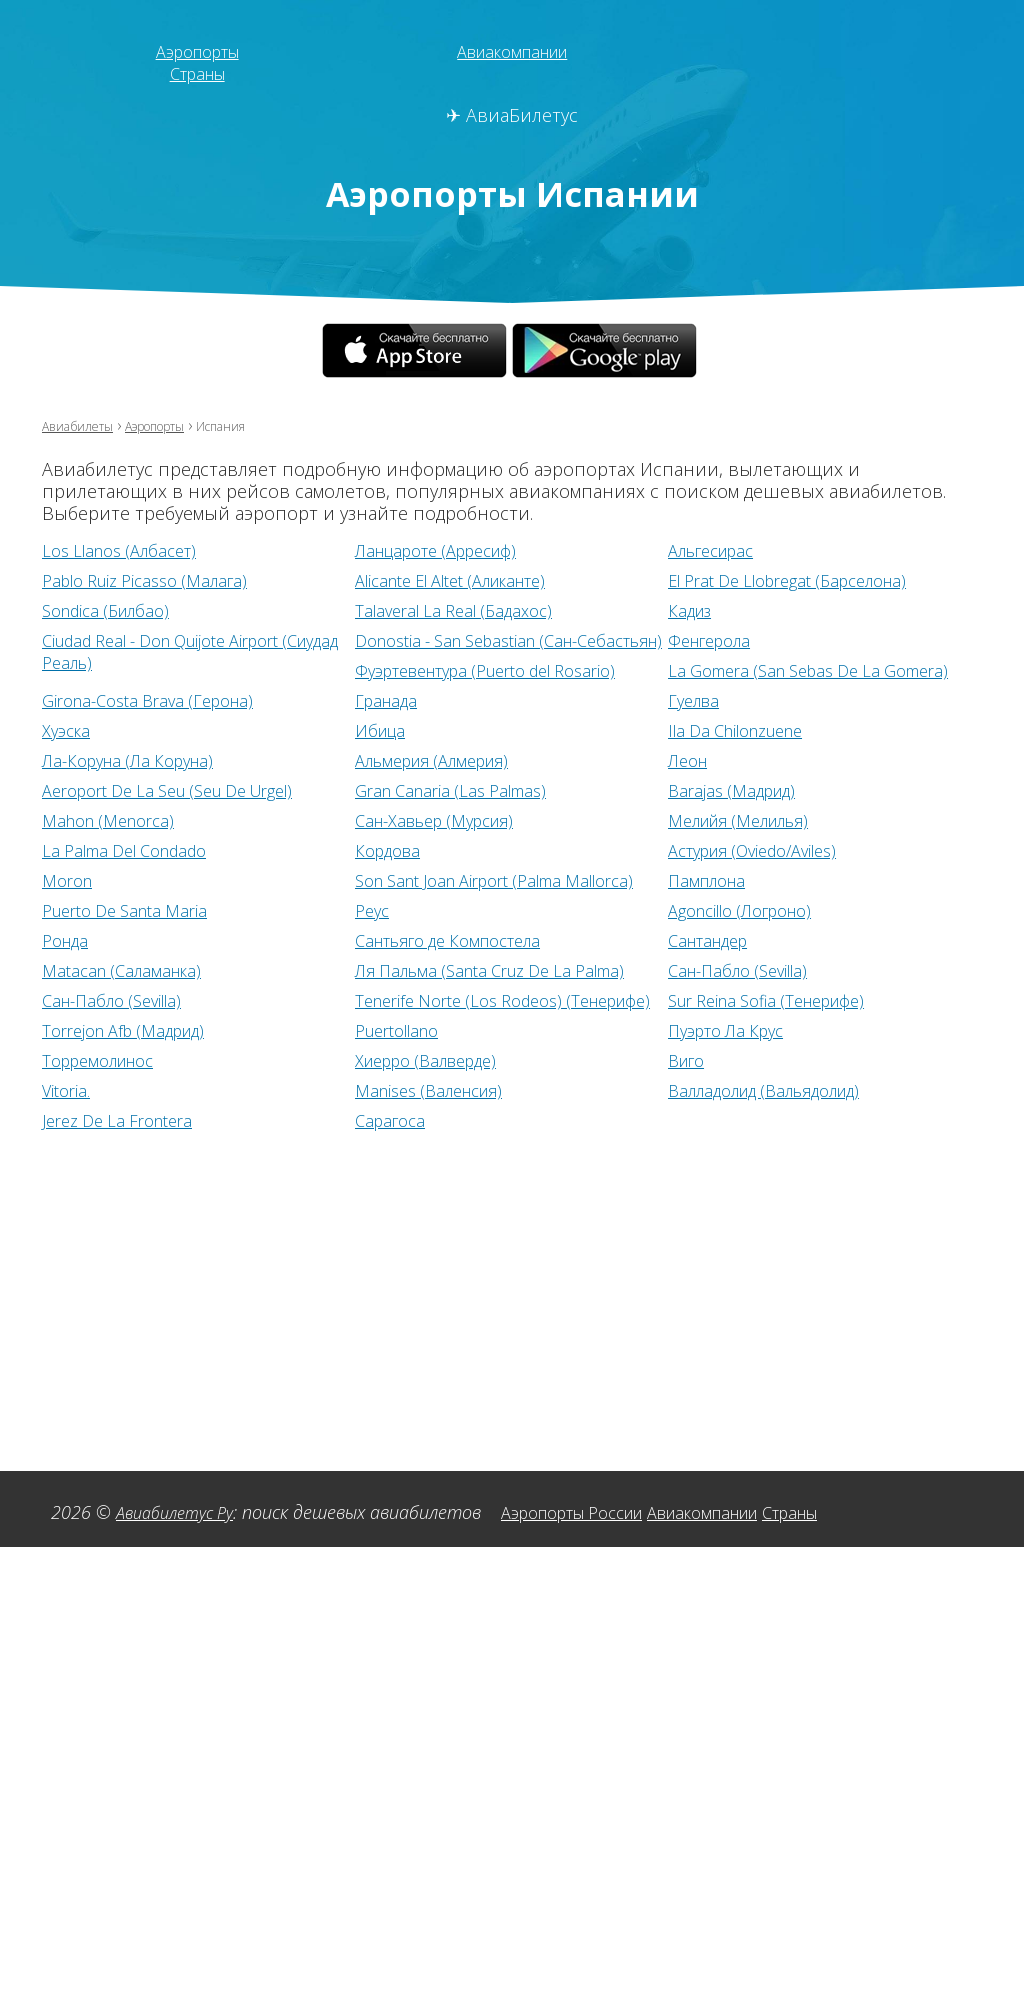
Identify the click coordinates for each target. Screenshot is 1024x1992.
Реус (687, 924)
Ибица (695, 730)
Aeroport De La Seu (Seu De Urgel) (497, 790)
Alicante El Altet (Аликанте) (467, 580)
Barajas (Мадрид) (111, 820)
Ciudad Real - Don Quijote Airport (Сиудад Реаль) (177, 651)
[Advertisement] (512, 1312)
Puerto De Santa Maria (446, 924)
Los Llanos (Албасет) (127, 550)
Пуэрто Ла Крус (107, 1088)
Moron (383, 880)
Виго (63, 1118)
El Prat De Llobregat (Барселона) (803, 580)
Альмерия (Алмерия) (756, 760)
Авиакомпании (512, 51)
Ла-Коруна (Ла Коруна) (451, 760)
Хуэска (382, 730)
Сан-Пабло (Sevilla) (120, 1014)
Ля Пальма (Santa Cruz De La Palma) (817, 984)
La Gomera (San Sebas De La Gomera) (197, 700)
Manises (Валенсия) (751, 1118)
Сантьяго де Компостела (774, 954)
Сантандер (88, 984)
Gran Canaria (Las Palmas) (773, 790)
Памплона (85, 924)
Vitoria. (381, 1118)
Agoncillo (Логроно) (125, 954)
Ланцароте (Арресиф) (448, 550)
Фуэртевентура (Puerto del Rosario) (817, 670)
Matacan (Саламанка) (441, 984)
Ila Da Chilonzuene (119, 760)
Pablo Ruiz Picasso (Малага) (156, 580)
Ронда (381, 954)
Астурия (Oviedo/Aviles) (139, 880)
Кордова (704, 850)
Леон (64, 790)
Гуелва (70, 730)
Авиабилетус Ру (181, 1540)
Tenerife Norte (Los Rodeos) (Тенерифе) (782, 1025)
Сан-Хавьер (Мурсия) (758, 820)
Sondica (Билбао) (113, 610)
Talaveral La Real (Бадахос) (463, 610)
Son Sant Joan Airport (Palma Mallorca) (785, 891)
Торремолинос (419, 1088)
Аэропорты (197, 51)
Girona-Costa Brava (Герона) (471, 700)
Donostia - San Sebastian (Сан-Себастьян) (480, 651)
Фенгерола (715, 640)
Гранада (702, 700)
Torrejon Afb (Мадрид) (446, 1058)
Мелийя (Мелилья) (124, 850)
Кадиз (692, 610)
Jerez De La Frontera (438, 1148)
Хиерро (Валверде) (749, 1088)
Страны (197, 73)
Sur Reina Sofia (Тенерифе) (153, 1058)
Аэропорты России (599, 1540)
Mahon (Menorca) (428, 820)
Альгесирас (718, 550)
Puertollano (716, 1058)
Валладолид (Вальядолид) (151, 1148)
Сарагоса (706, 1148)
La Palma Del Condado (448, 850)
